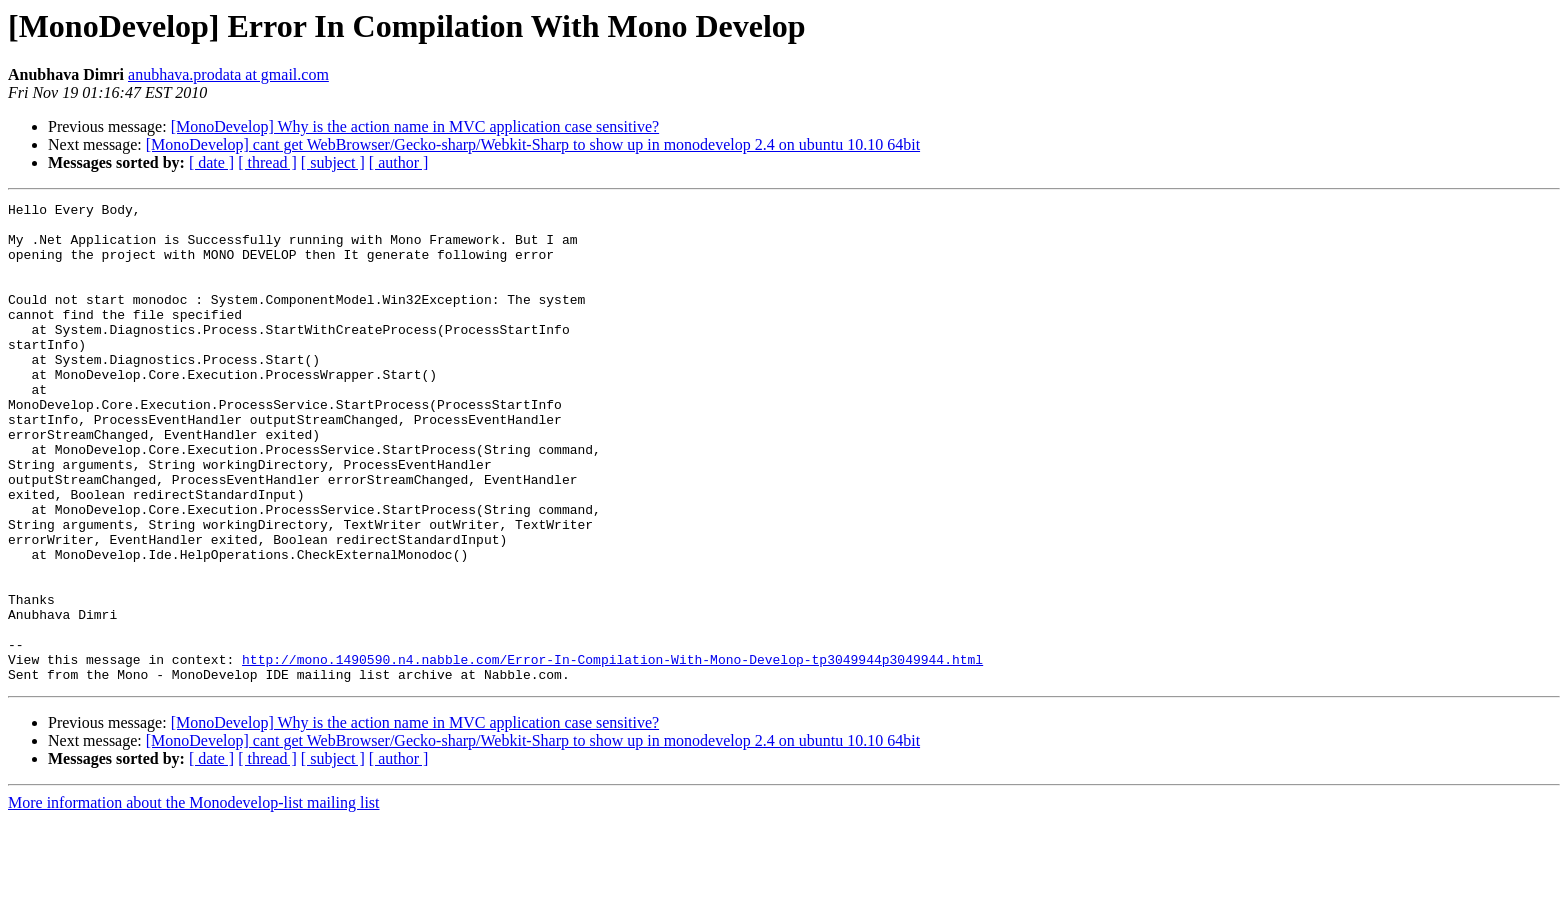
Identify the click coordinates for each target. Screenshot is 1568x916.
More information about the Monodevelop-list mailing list (194, 898)
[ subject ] (333, 162)
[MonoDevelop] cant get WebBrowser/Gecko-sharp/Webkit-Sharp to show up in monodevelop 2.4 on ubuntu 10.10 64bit (533, 144)
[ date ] (211, 162)
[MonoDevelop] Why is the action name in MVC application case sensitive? (415, 126)
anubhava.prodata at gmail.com (228, 74)
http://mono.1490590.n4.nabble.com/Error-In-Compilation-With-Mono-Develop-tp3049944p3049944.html (612, 752)
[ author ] (399, 162)
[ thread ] (267, 162)
